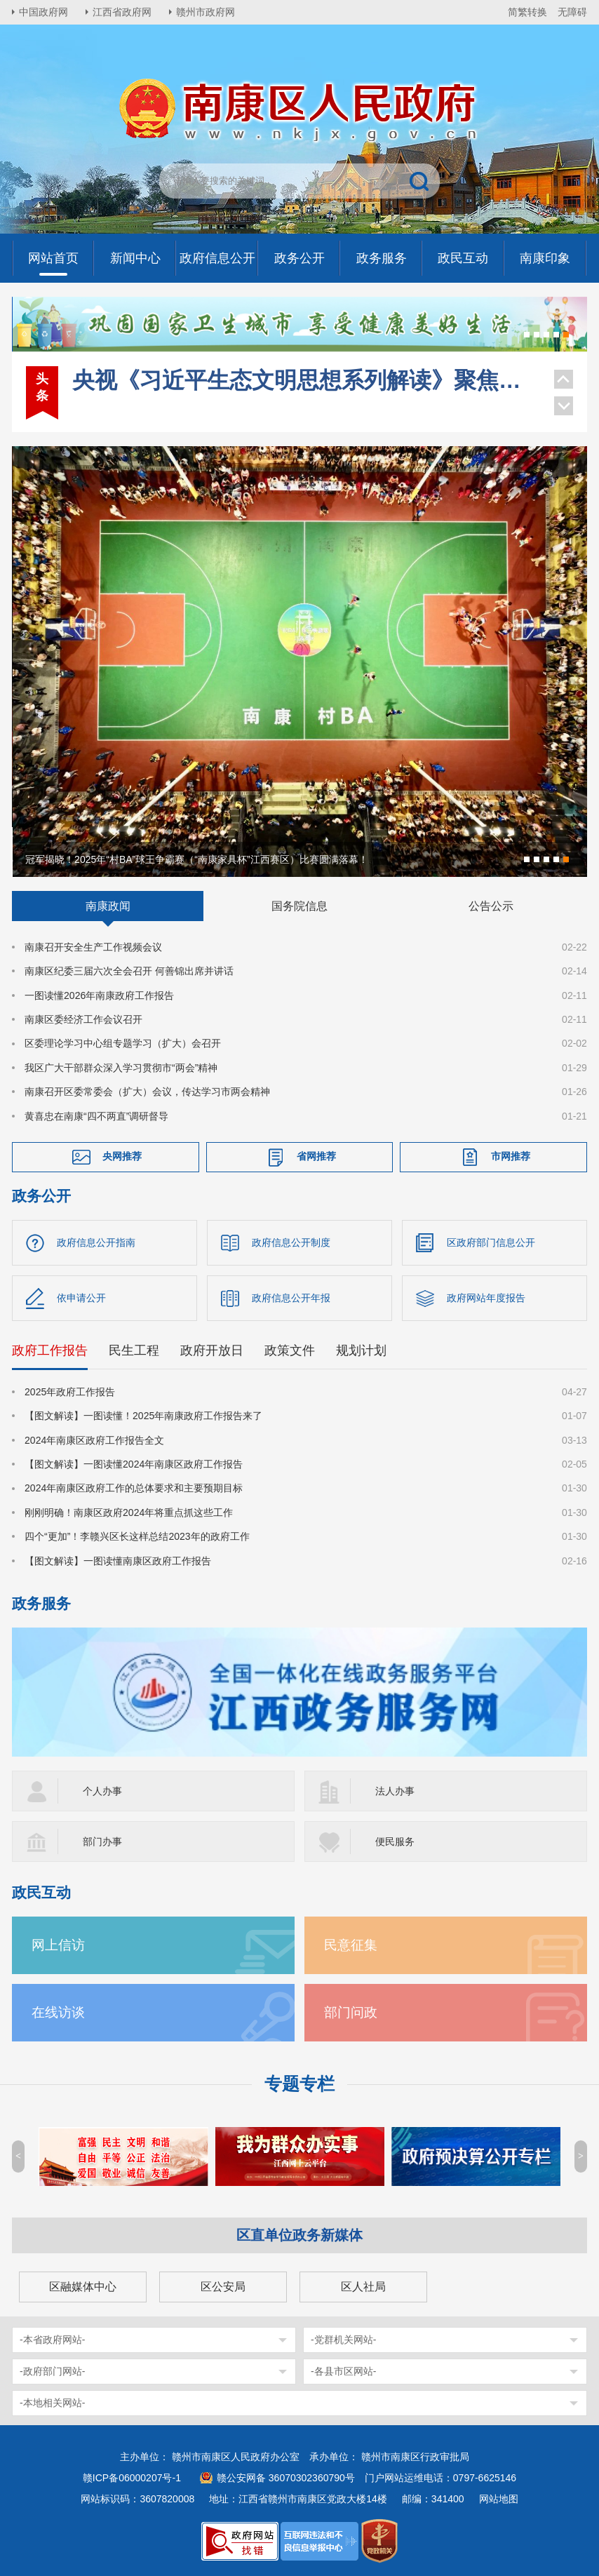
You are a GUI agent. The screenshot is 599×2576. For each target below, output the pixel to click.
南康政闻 (108, 905)
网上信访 (58, 1945)
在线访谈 (58, 2012)
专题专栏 (299, 2083)
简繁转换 (527, 12)
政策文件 (289, 1350)
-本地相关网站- (52, 2402)
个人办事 (102, 1791)
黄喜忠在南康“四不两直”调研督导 (96, 1116)
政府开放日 (211, 1350)
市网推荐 (510, 1156)
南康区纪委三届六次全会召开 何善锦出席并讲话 (129, 971)
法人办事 (395, 1791)
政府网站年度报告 (486, 1297)
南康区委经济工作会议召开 (83, 1019)
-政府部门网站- (52, 2371)
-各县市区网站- (343, 2371)
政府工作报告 (50, 1350)
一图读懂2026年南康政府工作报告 (99, 995)
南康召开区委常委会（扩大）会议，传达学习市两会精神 (147, 1091)
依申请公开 (81, 1297)
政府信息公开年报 (291, 1297)
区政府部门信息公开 (491, 1242)
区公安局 (223, 2287)
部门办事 (102, 1841)
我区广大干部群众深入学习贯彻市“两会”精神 (121, 1067)
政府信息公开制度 (291, 1242)
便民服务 (395, 1841)
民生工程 (134, 1350)
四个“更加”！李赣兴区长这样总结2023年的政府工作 (137, 1536)
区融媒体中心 (82, 2287)
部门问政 (350, 2012)
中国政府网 (43, 12)
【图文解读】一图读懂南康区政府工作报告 (118, 1561)
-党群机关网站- (343, 2339)
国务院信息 (299, 905)
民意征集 (350, 1945)
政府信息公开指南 (96, 1242)
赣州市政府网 (205, 12)
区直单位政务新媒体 (299, 2235)
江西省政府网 (122, 12)
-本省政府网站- (52, 2339)
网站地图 (498, 2498)
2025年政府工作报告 (70, 1391)
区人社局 (363, 2287)
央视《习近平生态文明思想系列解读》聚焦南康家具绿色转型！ (306, 380)
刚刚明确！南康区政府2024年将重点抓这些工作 (129, 1512)
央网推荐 (122, 1156)
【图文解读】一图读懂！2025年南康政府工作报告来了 (143, 1415)
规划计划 (361, 1350)
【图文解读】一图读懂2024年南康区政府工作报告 (134, 1464)
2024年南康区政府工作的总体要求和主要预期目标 (134, 1488)
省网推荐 (316, 1156)
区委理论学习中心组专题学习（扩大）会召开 (123, 1043)
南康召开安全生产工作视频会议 (93, 947)
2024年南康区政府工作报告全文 (94, 1440)
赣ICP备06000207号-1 (132, 2477)
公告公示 (491, 905)
